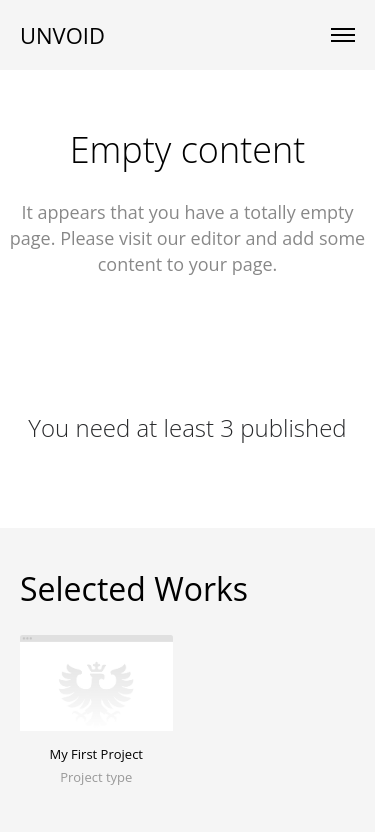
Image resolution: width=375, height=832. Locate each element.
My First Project (97, 754)
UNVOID (62, 35)
